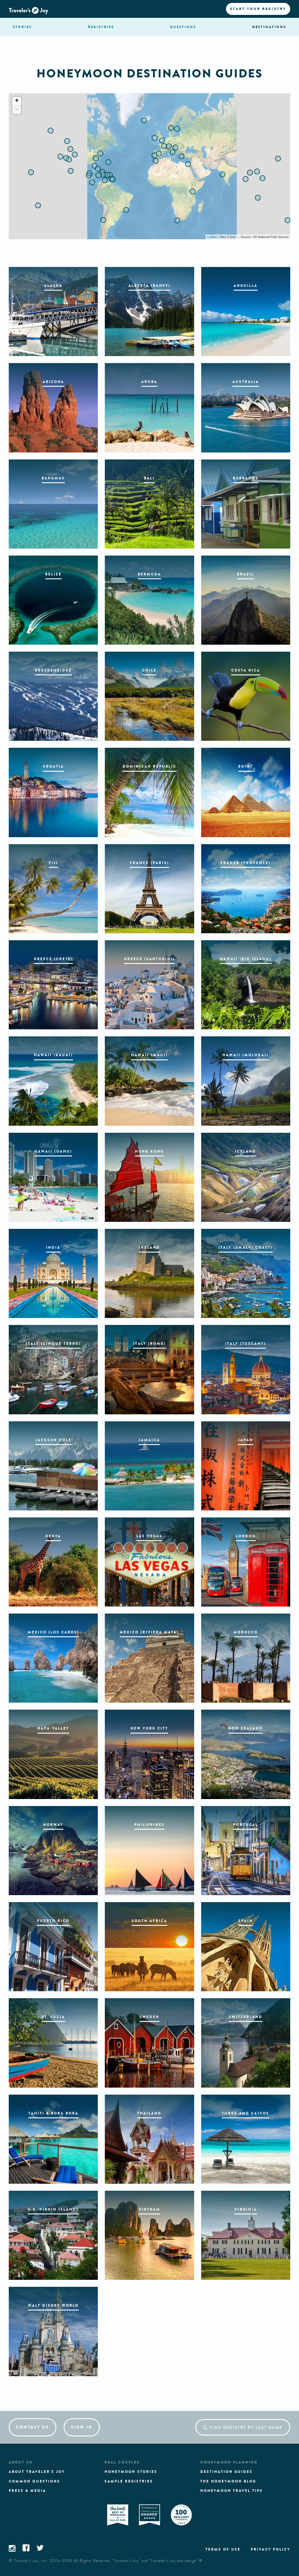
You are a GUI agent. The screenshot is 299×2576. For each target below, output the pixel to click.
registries (101, 27)
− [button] (17, 109)
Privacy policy (270, 2549)
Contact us (32, 2427)
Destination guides (226, 2471)
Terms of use (223, 2549)
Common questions (34, 2481)
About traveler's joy (37, 2471)
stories (22, 27)
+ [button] (17, 101)
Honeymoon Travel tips (231, 2490)
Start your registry (258, 8)
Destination (269, 27)
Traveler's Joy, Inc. (31, 2561)
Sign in (82, 2427)
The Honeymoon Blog (228, 2481)
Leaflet (212, 237)
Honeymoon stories (131, 2471)
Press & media (27, 2490)
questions (183, 27)
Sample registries (129, 2481)
